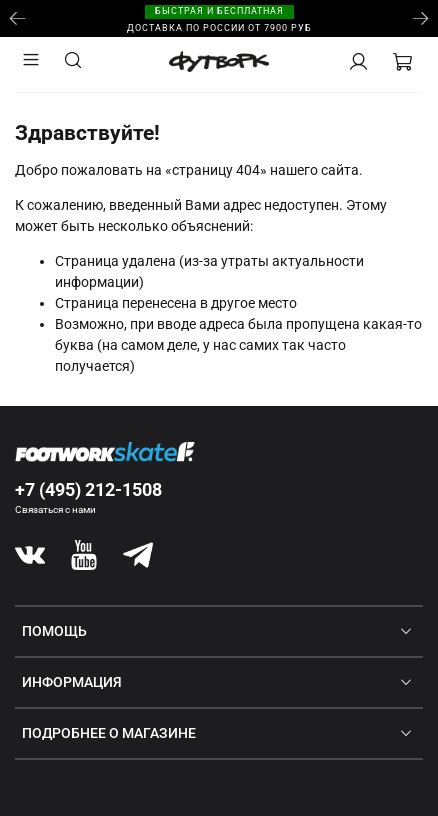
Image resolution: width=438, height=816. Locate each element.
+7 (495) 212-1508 (88, 489)
